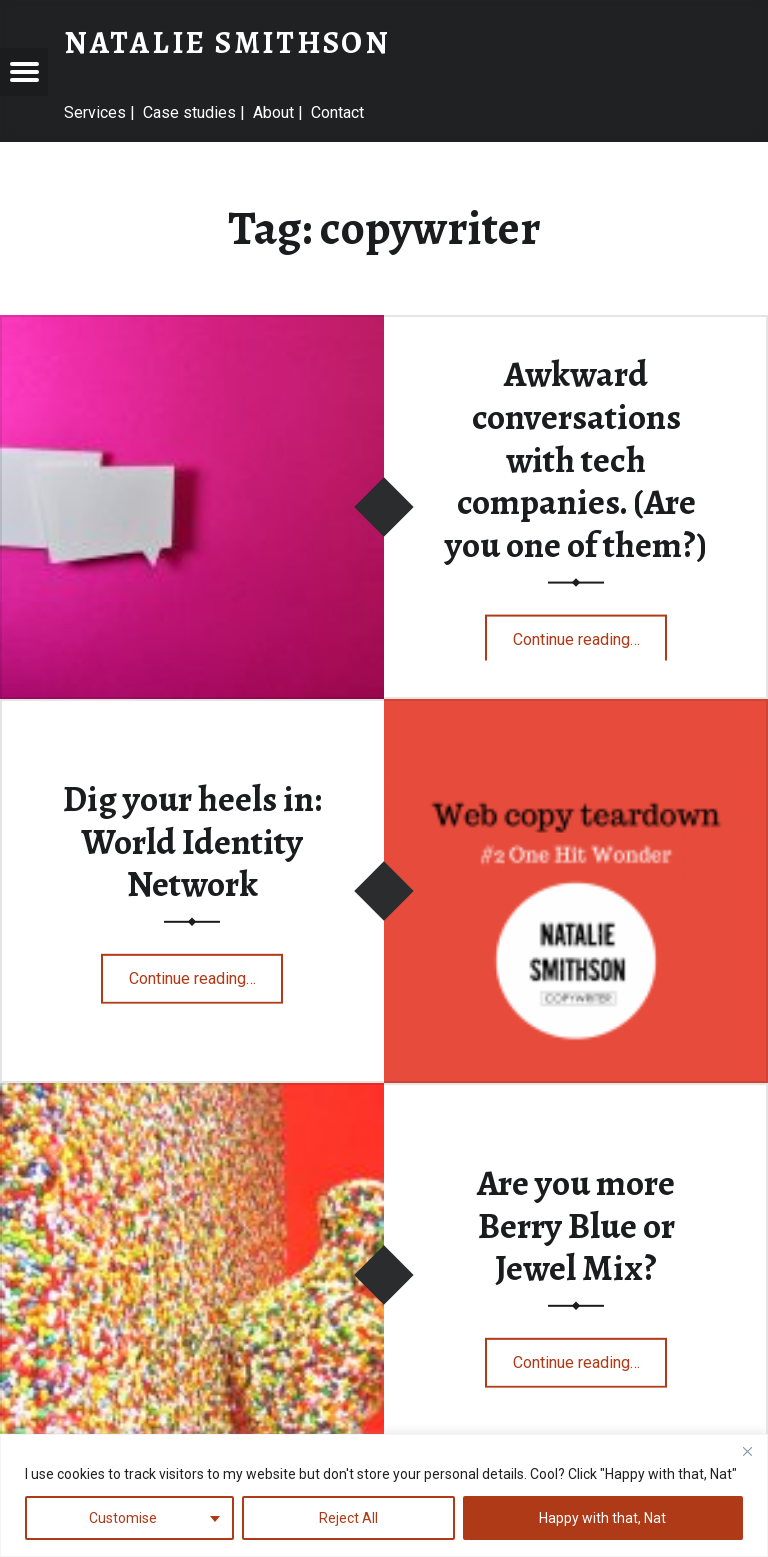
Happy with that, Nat (602, 1518)
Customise (123, 1518)
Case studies (189, 112)
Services (95, 112)
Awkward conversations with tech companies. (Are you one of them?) (576, 459)
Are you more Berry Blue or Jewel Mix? (576, 1225)
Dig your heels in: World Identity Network (192, 841)
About (273, 112)
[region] (384, 1495)
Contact (337, 112)
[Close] (747, 1451)
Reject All (348, 1518)
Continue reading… (590, 632)
